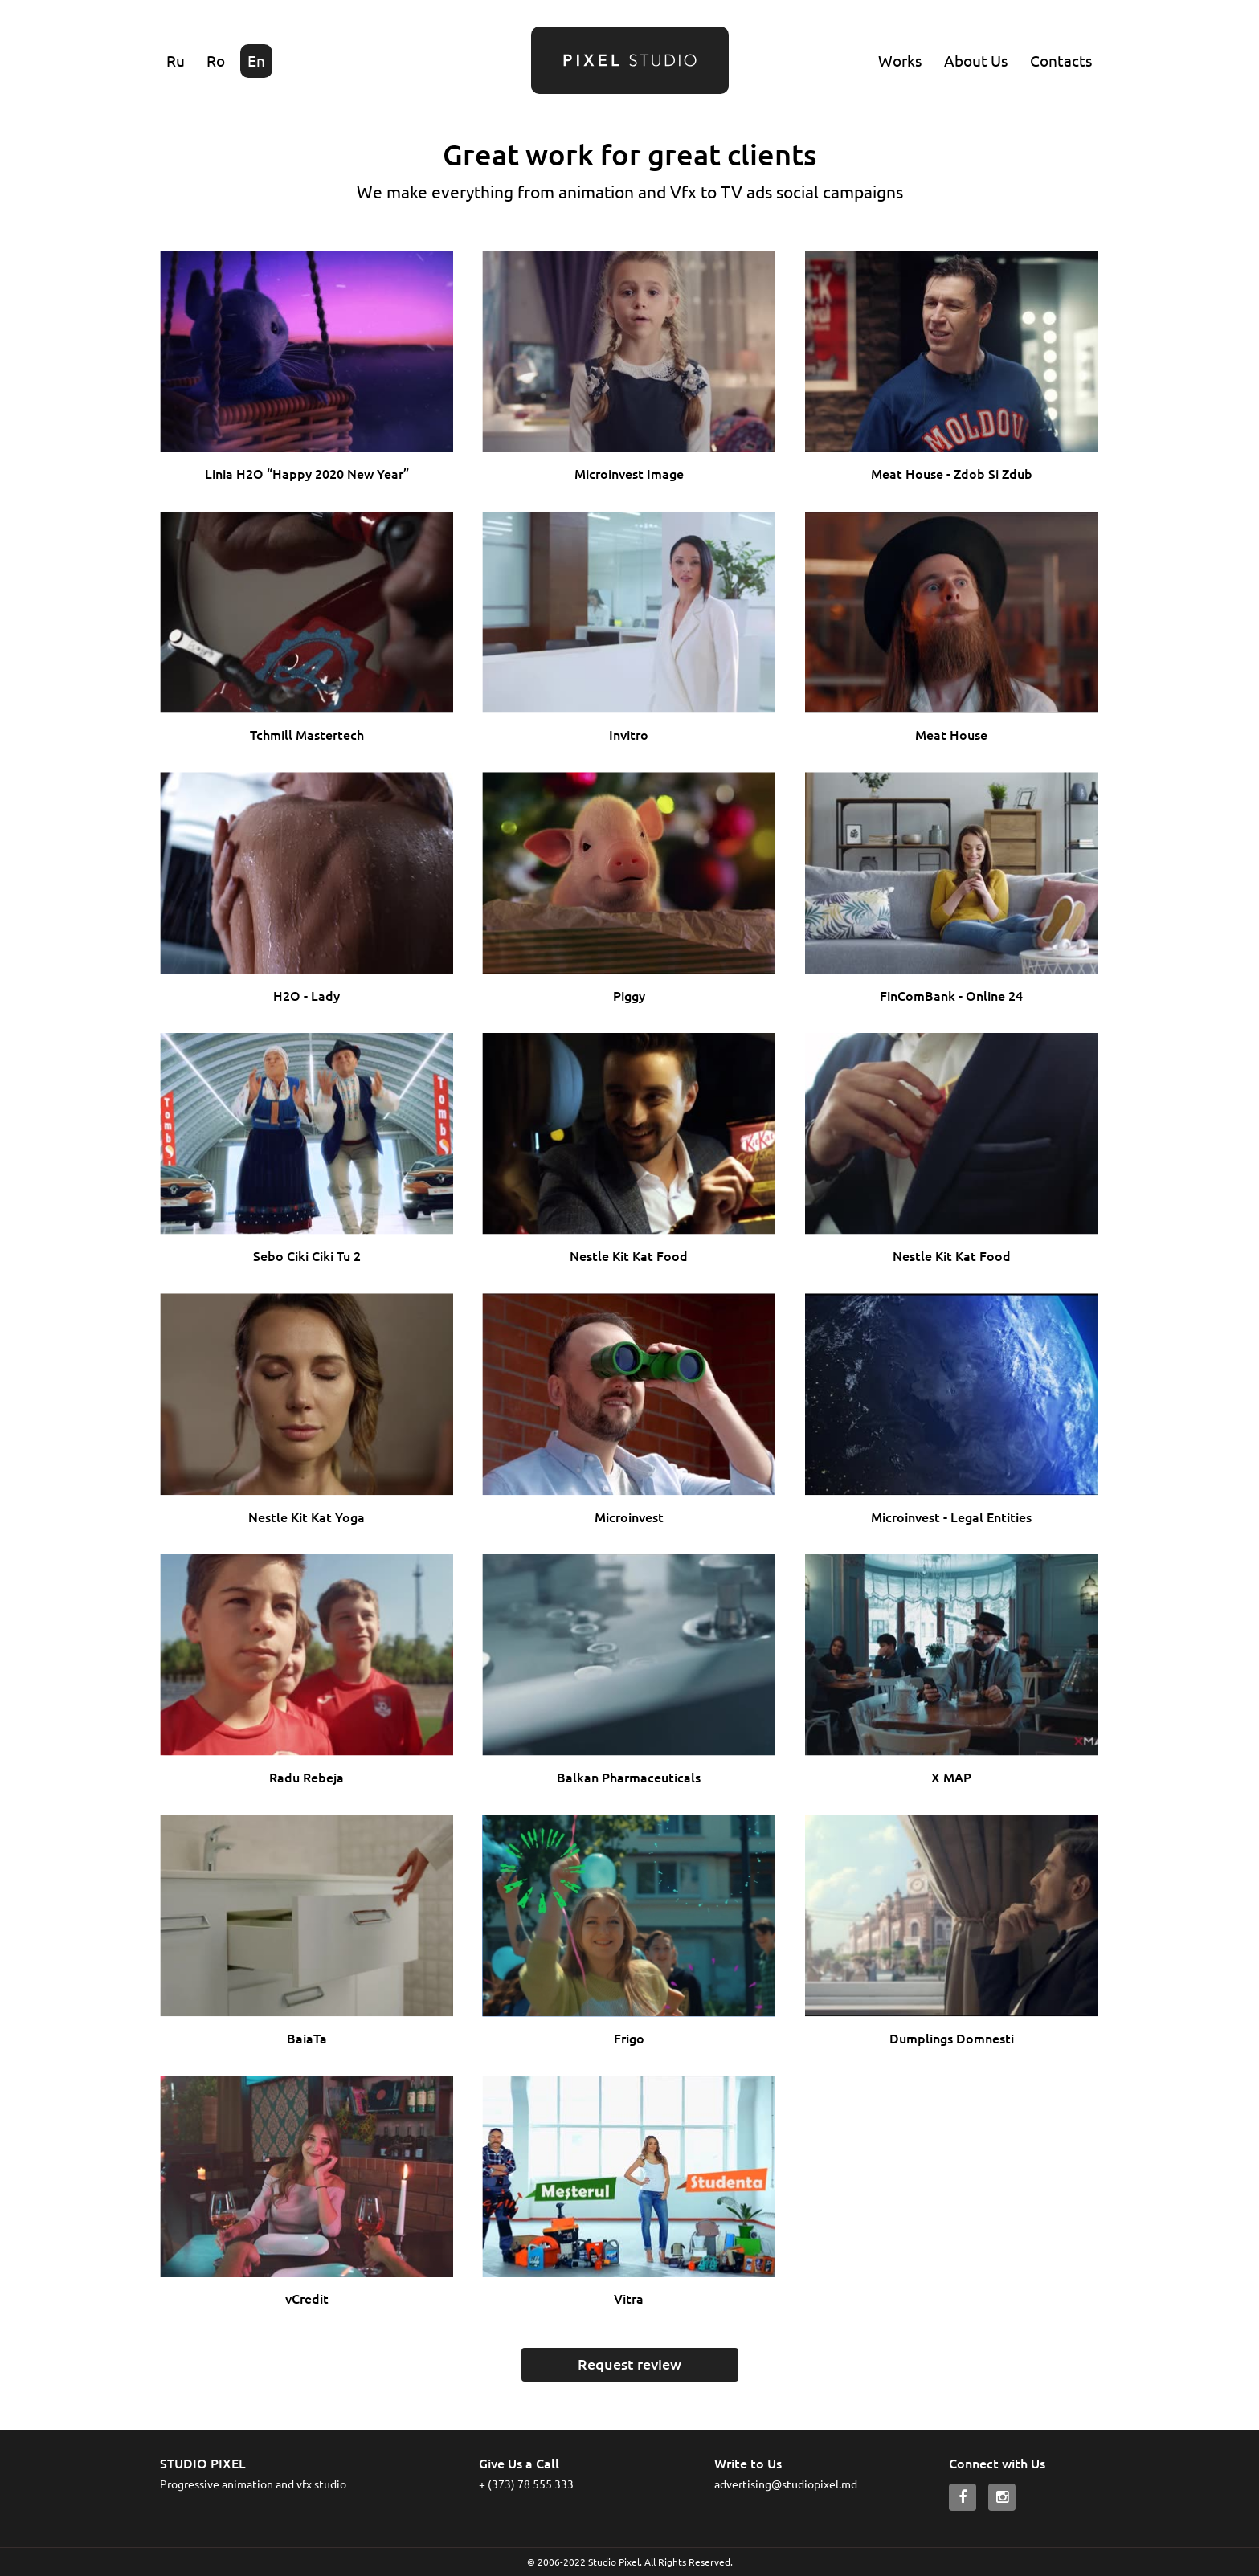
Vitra (629, 2298)
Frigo (629, 2038)
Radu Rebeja (306, 1777)
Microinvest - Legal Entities (951, 1516)
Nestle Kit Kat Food (629, 1255)
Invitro (628, 734)
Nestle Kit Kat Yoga (306, 1516)
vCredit (307, 2298)
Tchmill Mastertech (307, 734)
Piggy (629, 995)
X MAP (951, 1777)
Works (900, 60)
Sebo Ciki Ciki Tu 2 (307, 1255)
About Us (976, 60)
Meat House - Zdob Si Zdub (951, 473)
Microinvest (629, 1516)
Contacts (1061, 60)
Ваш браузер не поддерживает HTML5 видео (306, 351)
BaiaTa (307, 2038)
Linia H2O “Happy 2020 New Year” (307, 473)
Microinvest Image (629, 473)
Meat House (951, 734)
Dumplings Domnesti (951, 2038)
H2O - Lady (306, 995)
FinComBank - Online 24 (951, 995)
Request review (629, 2363)
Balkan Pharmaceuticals (629, 1777)
